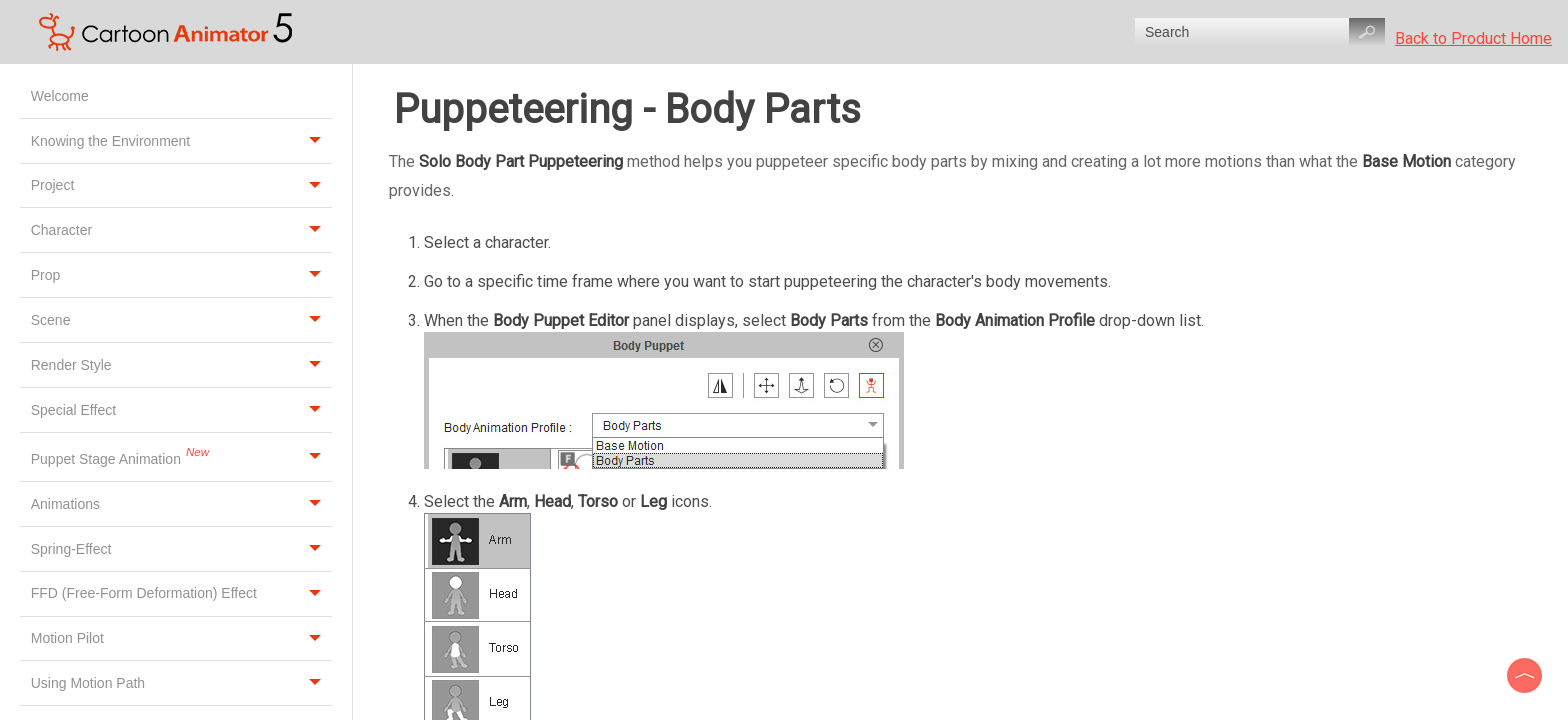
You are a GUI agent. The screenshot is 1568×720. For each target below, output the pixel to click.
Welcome (62, 96)
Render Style (181, 365)
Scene (181, 320)
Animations (181, 504)
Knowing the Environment (181, 141)
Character (181, 230)
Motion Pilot (181, 639)
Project (181, 186)
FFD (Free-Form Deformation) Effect (181, 594)
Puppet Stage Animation (181, 457)
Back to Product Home (1473, 38)
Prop (181, 275)
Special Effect (181, 410)
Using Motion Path (181, 683)
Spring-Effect (181, 549)
